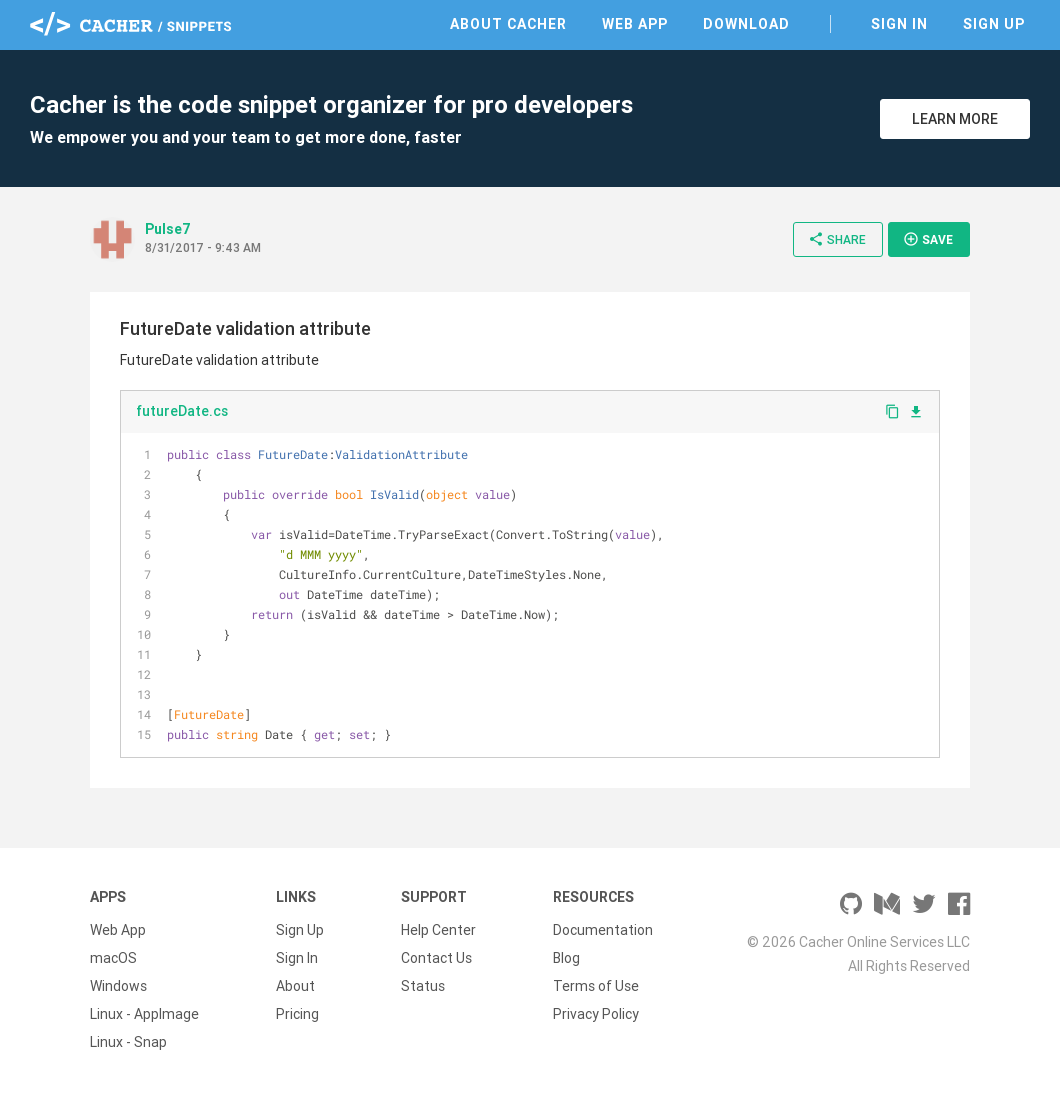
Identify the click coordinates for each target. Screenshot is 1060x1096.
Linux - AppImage (144, 1014)
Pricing (297, 1014)
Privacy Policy (596, 1014)
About (295, 986)
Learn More (955, 119)
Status (423, 986)
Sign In (899, 24)
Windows (118, 986)
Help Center (438, 930)
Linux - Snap (128, 1042)
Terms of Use (596, 986)
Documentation (603, 930)
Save (928, 239)
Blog (566, 958)
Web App (635, 24)
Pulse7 (168, 229)
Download (746, 24)
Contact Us (436, 958)
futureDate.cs (182, 411)
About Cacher (508, 24)
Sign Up (994, 24)
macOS (113, 958)
